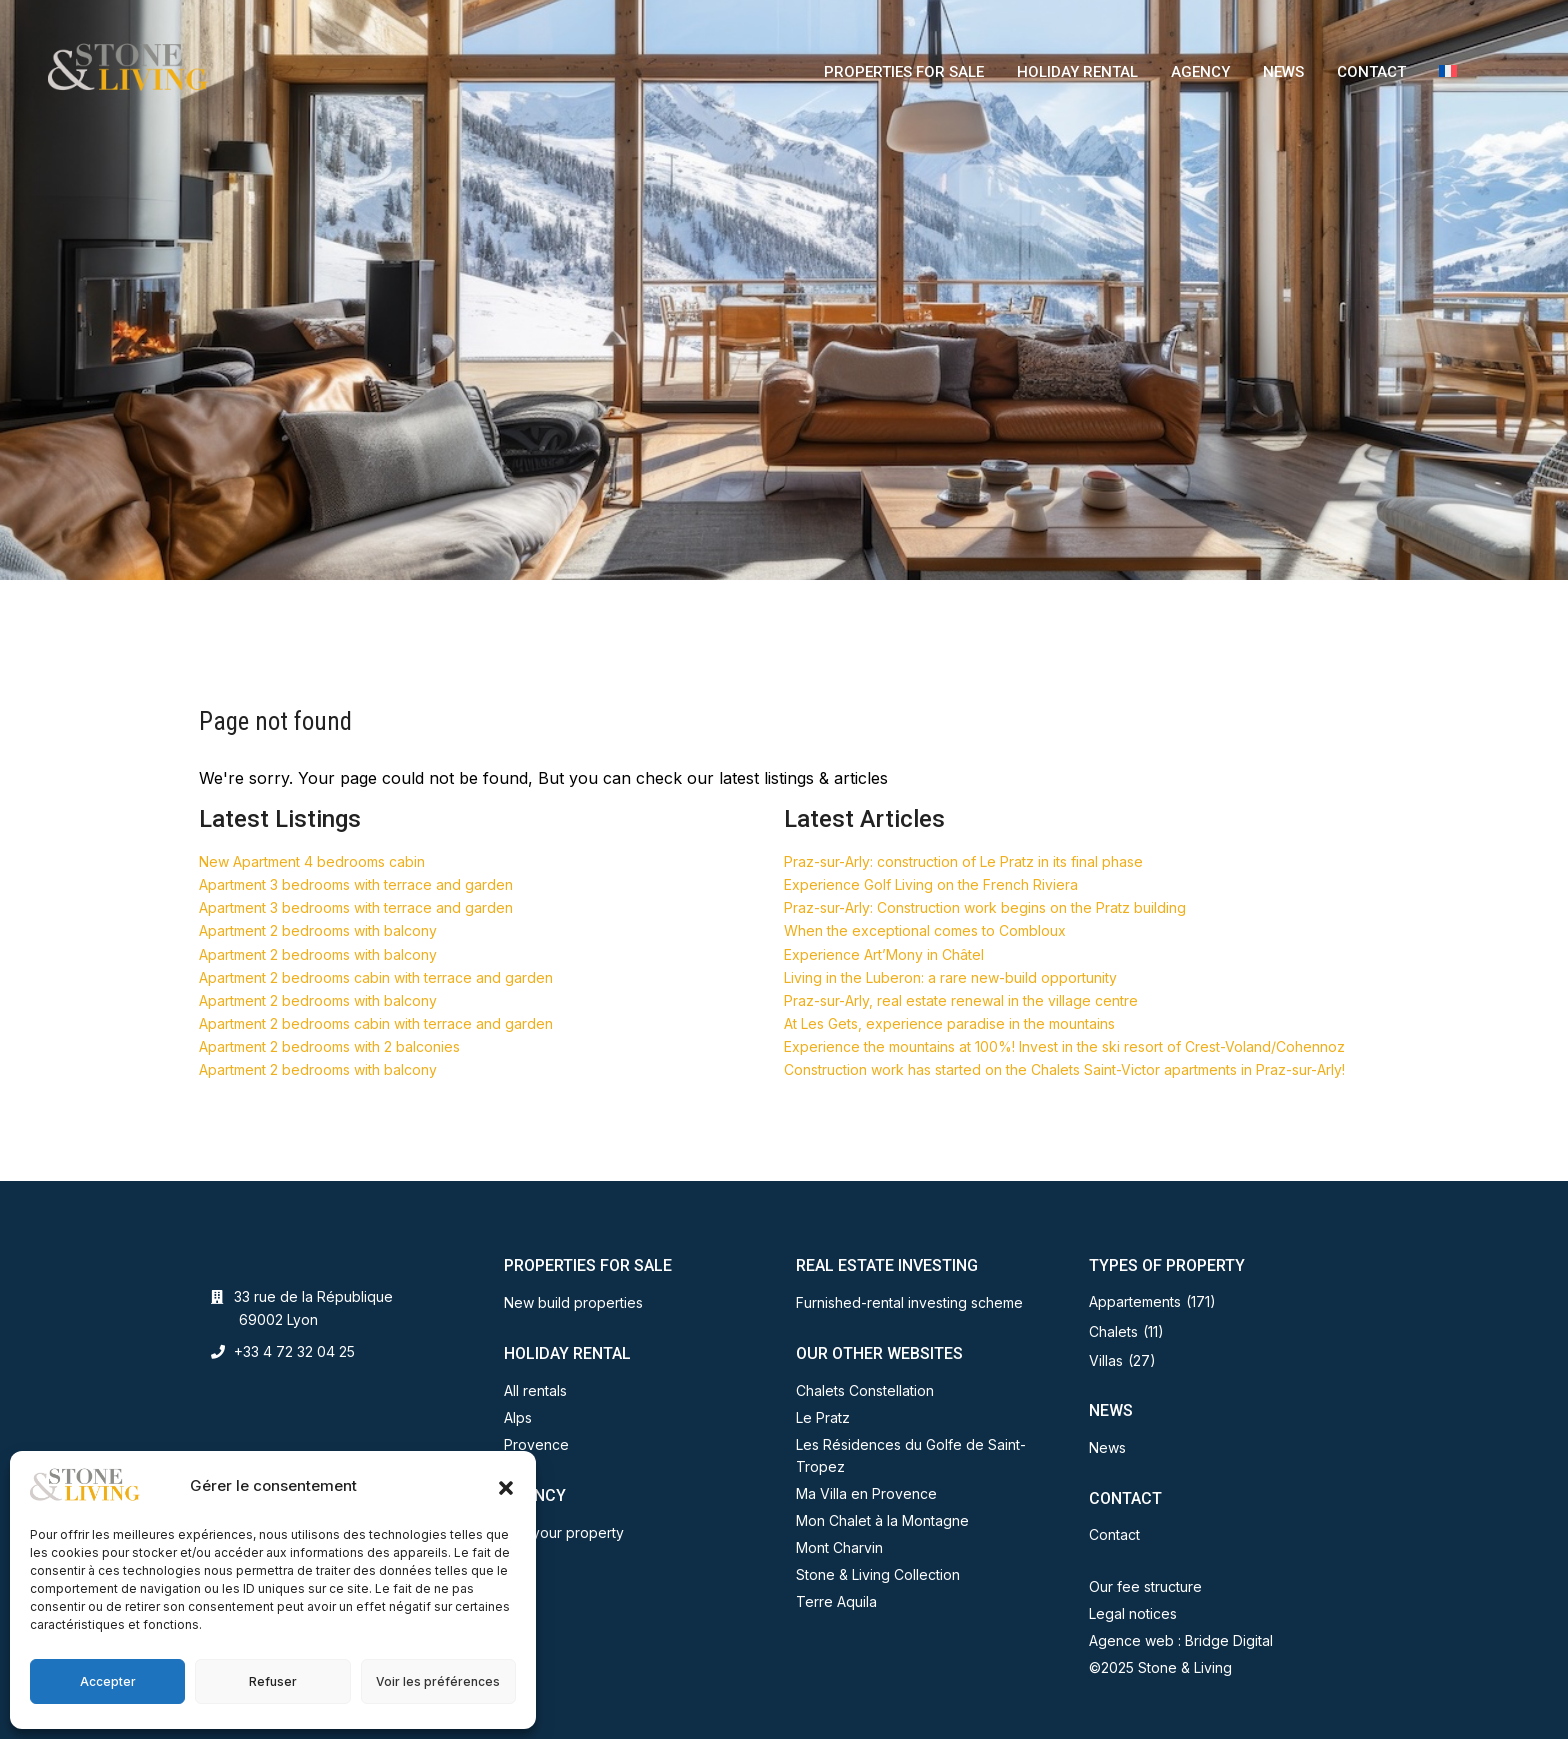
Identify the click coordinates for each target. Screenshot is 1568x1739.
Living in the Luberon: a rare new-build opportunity (950, 977)
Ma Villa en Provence (866, 1493)
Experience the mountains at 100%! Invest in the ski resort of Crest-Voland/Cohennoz (1064, 1046)
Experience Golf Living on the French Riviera (931, 884)
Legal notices (1133, 1613)
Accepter (108, 1681)
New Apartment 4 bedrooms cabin (312, 861)
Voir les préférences (438, 1681)
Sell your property (564, 1532)
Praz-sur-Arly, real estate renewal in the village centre (961, 1000)
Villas (1106, 1360)
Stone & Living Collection (878, 1574)
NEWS (1283, 72)
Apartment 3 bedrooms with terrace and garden (356, 884)
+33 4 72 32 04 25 (294, 1351)
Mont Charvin (839, 1547)
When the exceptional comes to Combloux (925, 930)
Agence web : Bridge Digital (1181, 1640)
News (1107, 1447)
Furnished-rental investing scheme (909, 1302)
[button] (506, 1486)
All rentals (535, 1390)
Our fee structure (1145, 1586)
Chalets (1113, 1331)
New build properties (573, 1302)
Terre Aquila (836, 1601)
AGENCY (1200, 72)
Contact (1114, 1534)
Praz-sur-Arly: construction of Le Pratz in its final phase (963, 861)
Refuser (273, 1681)
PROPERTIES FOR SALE (904, 72)
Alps (518, 1417)
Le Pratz (823, 1417)
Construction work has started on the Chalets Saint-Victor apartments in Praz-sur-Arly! (1064, 1069)
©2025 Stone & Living (1160, 1667)
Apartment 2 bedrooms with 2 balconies (329, 1046)
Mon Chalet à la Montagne (882, 1520)
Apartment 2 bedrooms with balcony (318, 930)
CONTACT (1371, 72)
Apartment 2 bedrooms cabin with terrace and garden (376, 977)
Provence (536, 1444)
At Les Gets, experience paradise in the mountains (949, 1023)
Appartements (1135, 1301)
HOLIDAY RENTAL (1077, 72)
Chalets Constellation (865, 1390)
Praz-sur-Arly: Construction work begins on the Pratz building (985, 907)
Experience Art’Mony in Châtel (884, 954)
